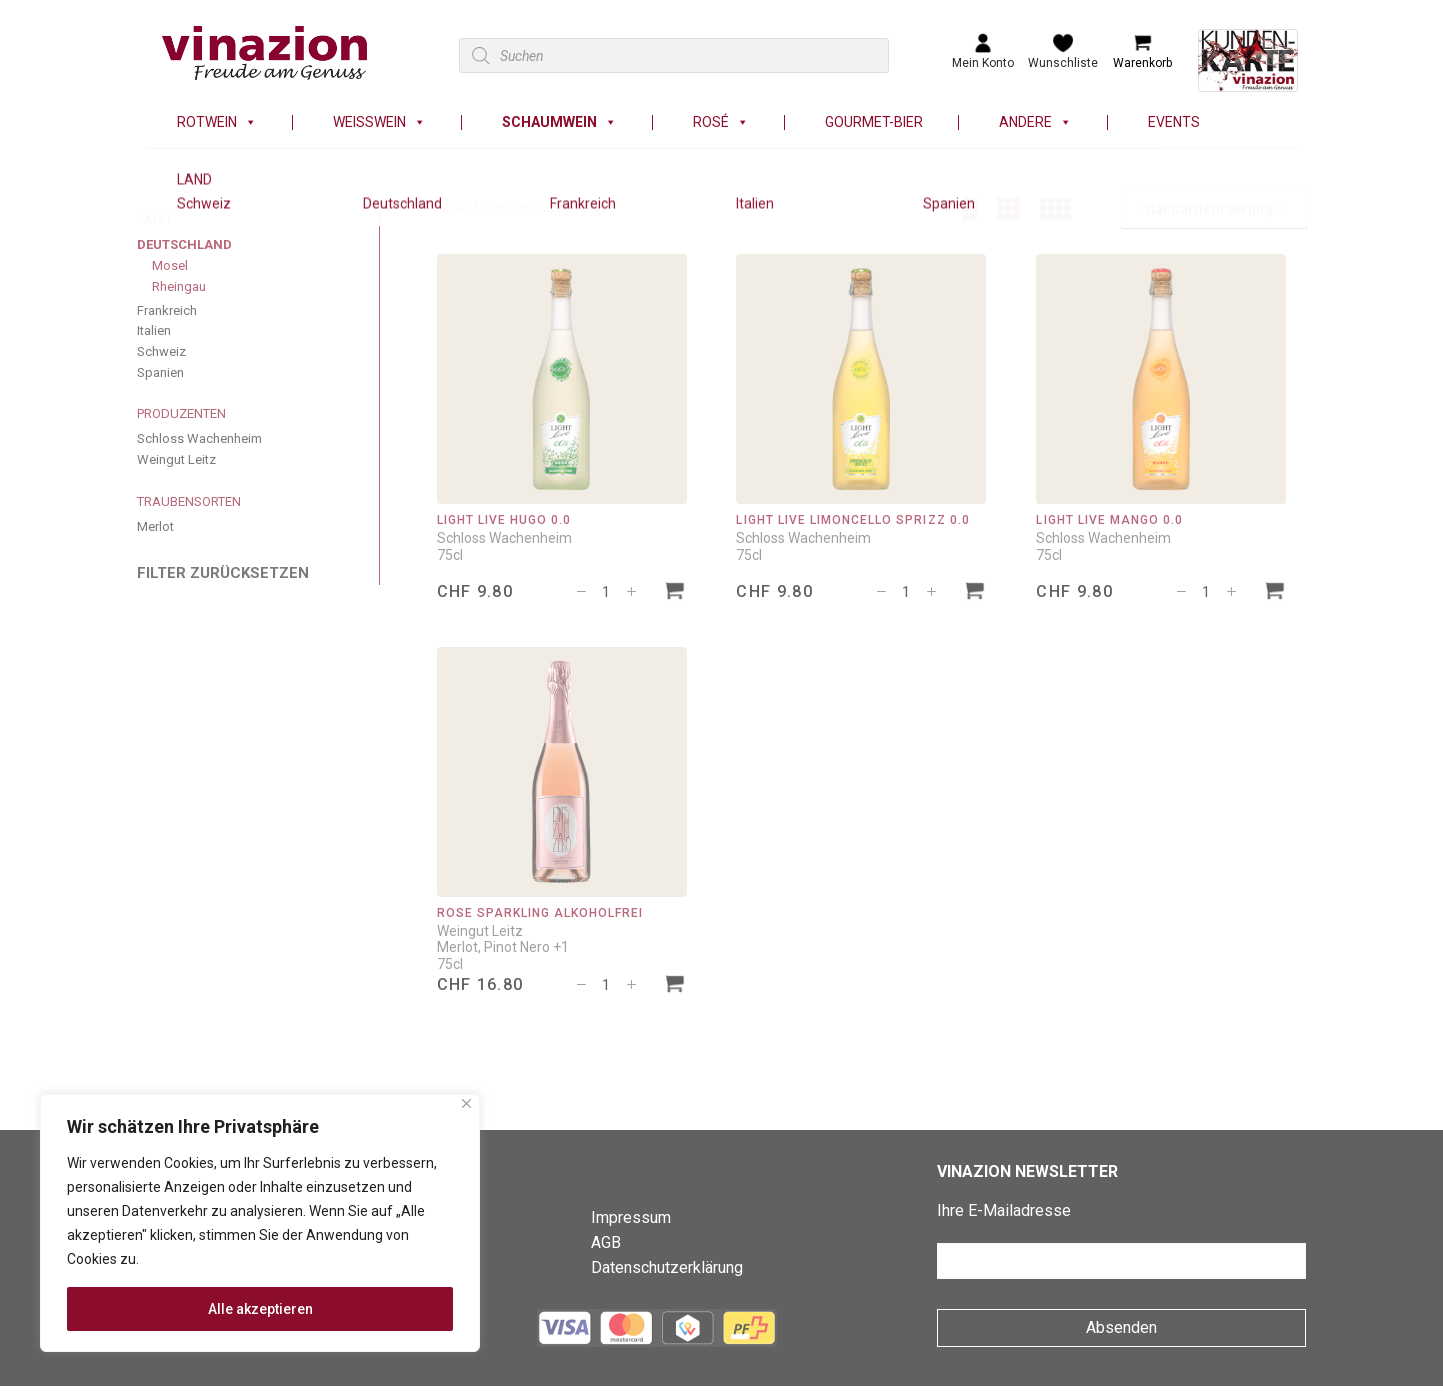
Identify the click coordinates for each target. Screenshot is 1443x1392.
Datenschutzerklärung (667, 1267)
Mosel (170, 265)
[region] (260, 1223)
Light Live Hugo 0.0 (504, 520)
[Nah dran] (466, 1103)
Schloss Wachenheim (199, 438)
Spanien (160, 372)
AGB (606, 1242)
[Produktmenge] (606, 592)
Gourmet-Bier (874, 122)
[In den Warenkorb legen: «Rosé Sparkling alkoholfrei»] (675, 986)
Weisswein (379, 122)
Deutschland (184, 244)
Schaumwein (559, 122)
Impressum (631, 1217)
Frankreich (167, 310)
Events (1174, 122)
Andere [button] (1035, 122)
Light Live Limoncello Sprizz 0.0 (852, 520)
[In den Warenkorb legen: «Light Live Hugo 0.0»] (675, 593)
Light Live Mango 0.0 (1109, 520)
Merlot (155, 526)
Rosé (721, 122)
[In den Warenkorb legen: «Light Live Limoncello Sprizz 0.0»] (975, 593)
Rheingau (179, 286)
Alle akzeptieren (260, 1309)
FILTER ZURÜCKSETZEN (223, 573)
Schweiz (161, 351)
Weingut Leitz (176, 459)
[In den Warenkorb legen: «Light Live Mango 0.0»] (1275, 593)
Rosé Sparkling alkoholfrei (540, 913)
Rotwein (217, 122)
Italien (154, 330)
